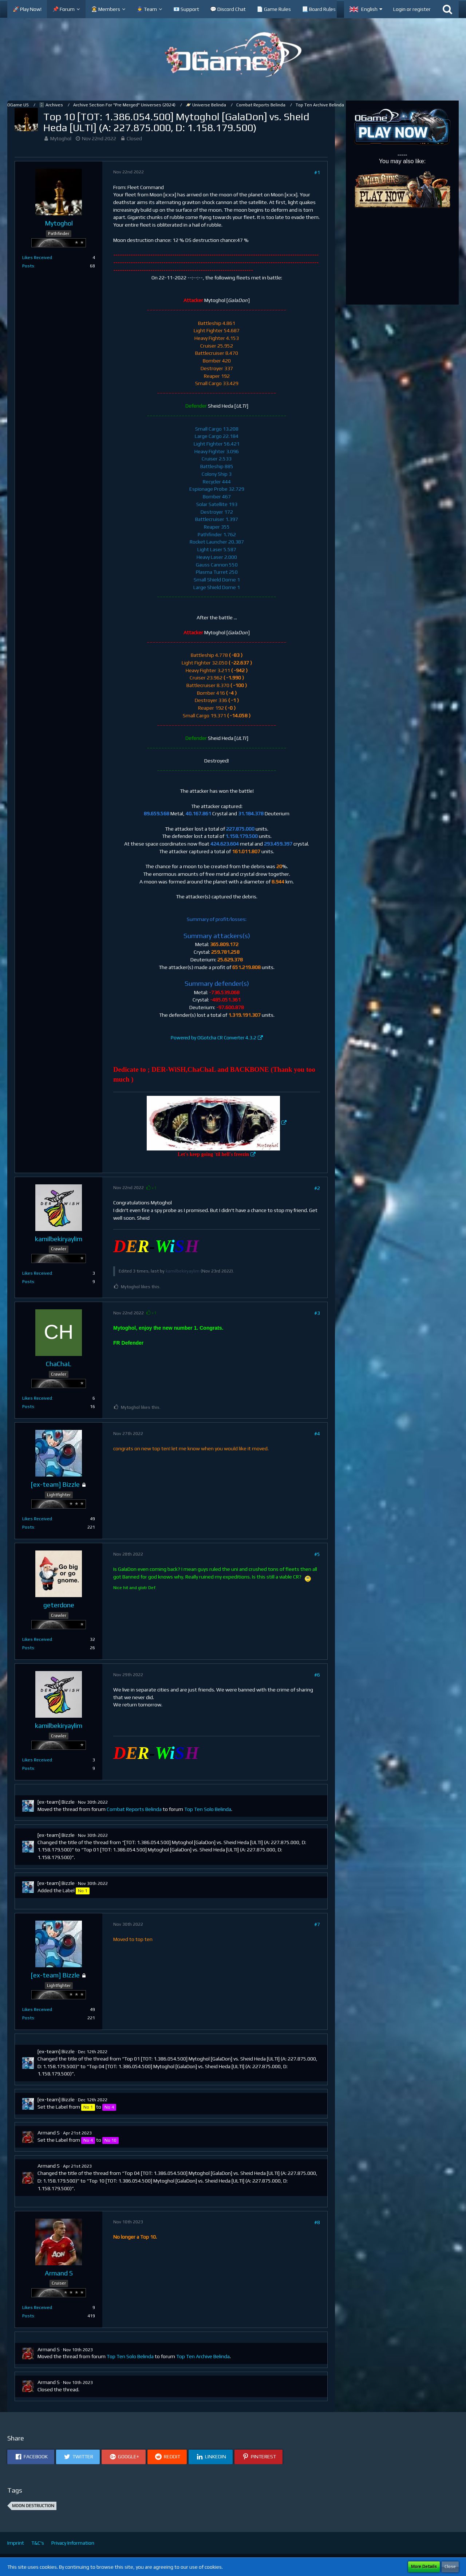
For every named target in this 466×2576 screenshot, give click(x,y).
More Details (424, 2566)
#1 (317, 172)
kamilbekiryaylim (183, 1271)
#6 (317, 1675)
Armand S (48, 2133)
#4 (317, 1433)
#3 (317, 1313)
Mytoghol (60, 138)
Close (450, 2566)
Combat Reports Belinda (134, 1809)
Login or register (412, 9)
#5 (317, 1554)
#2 (317, 1188)
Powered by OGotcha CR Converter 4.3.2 (213, 1037)
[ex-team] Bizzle (56, 1802)
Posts (28, 265)
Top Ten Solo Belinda (207, 1809)
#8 (317, 2222)
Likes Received (37, 257)
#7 (317, 1924)
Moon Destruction (33, 2505)
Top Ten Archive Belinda (203, 2356)
